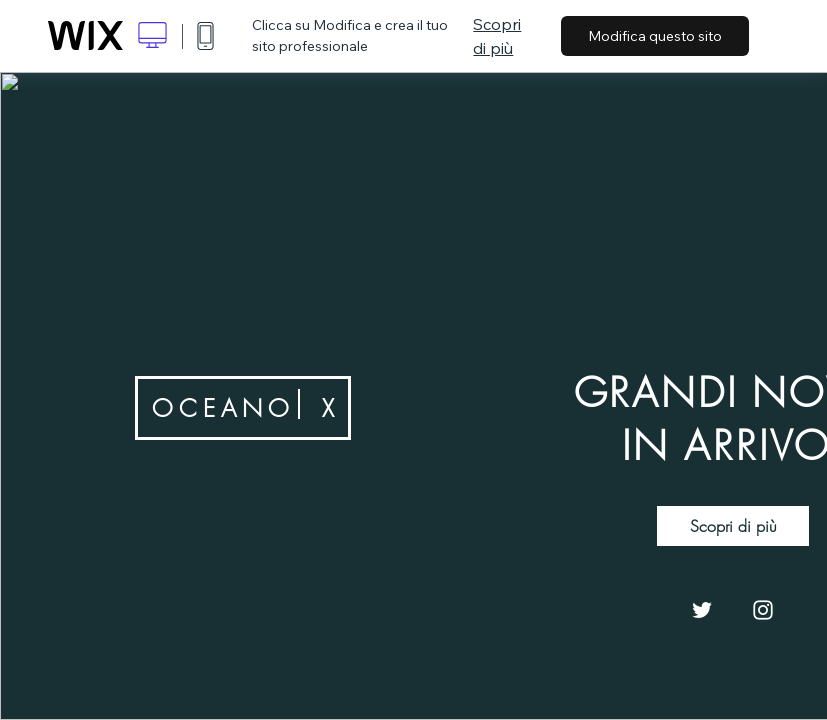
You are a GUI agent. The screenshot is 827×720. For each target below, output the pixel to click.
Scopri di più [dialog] (497, 36)
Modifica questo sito (655, 36)
